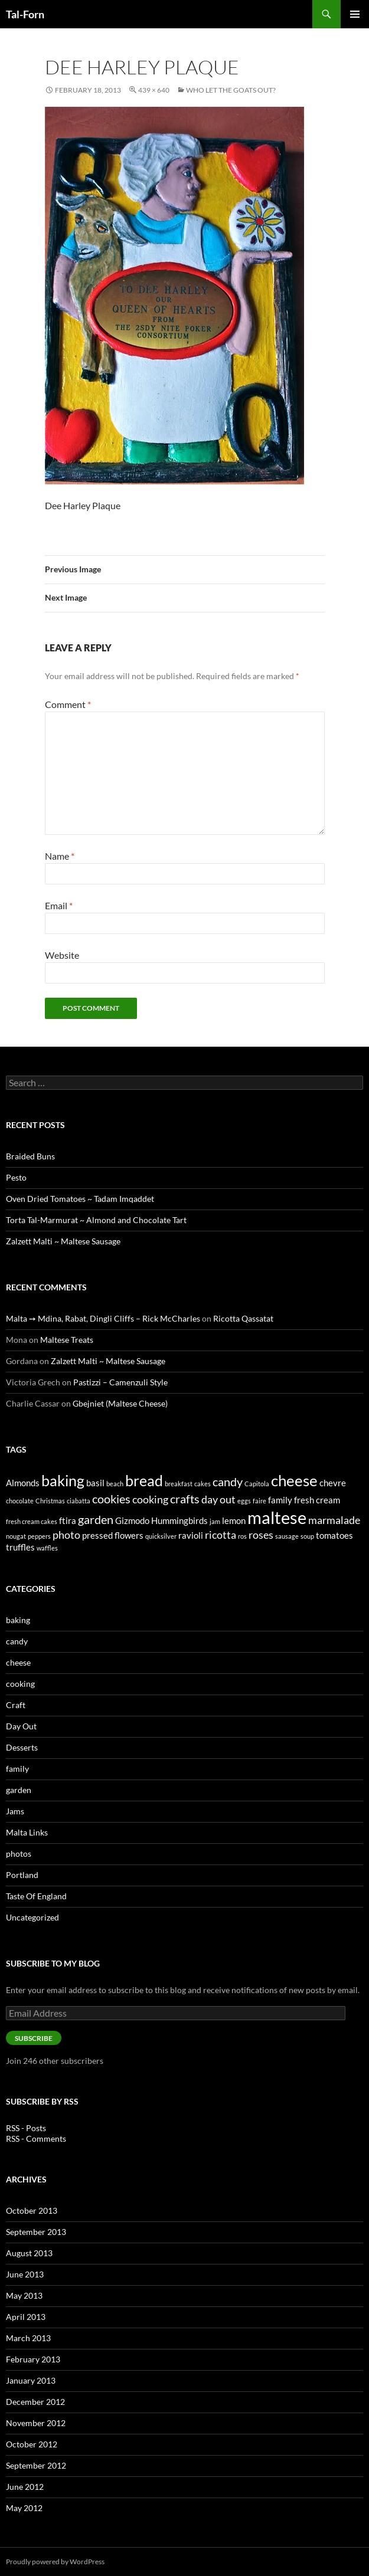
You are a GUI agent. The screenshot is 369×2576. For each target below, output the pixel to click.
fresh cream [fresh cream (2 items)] (317, 1500)
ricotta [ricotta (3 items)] (220, 1534)
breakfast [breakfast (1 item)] (178, 1483)
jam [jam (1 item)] (215, 1521)
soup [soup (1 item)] (307, 1536)
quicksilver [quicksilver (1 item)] (161, 1536)
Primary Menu (355, 14)
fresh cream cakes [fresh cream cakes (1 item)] (31, 1521)
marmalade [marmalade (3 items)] (334, 1519)
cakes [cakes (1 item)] (202, 1483)
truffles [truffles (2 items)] (20, 1547)
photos (18, 1854)
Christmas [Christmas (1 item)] (50, 1501)
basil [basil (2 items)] (95, 1482)
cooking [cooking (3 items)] (150, 1499)
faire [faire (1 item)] (259, 1501)
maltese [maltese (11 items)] (276, 1517)
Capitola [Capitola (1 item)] (256, 1483)
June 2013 (25, 2274)
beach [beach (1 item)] (114, 1483)
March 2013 (28, 2338)
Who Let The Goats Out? (231, 90)
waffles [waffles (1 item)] (47, 1548)
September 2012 (36, 2465)
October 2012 (31, 2444)
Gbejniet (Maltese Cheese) (120, 1403)
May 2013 (24, 2295)
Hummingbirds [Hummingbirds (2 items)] (179, 1520)
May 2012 (24, 2508)
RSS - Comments (36, 2138)
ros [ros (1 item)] (242, 1536)
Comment (68, 704)
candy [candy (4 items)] (228, 1481)
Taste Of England (36, 1896)
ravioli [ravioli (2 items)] (190, 1535)
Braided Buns (30, 1156)
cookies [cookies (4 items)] (111, 1499)
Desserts (22, 1747)
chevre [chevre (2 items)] (332, 1482)
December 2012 (35, 2402)
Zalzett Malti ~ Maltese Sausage (63, 1241)
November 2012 (36, 2423)
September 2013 (36, 2232)
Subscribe (34, 2038)
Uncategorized (32, 1917)
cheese (18, 1662)
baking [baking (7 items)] (62, 1480)
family (17, 1769)
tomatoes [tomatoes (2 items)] (334, 1535)
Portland (22, 1875)
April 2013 (25, 2317)
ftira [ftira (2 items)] (67, 1520)
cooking (20, 1684)
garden (18, 1790)
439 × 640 (153, 90)
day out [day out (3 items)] (218, 1499)
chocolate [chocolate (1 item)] (20, 1501)
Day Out (21, 1726)
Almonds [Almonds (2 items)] (23, 1482)
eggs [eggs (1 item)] (244, 1501)
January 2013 (30, 2380)
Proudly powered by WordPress (55, 2561)
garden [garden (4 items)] (95, 1519)
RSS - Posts (26, 2128)
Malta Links (27, 1832)
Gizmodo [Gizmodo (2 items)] (132, 1520)
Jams (15, 1811)
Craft (15, 1705)
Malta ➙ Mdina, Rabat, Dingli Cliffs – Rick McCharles (103, 1318)
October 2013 (31, 2210)
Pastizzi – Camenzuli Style (120, 1382)
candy (17, 1641)
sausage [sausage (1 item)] (287, 1536)
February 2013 (33, 2359)
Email (59, 905)
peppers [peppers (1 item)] (39, 1536)
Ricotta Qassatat (243, 1318)
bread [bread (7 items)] (144, 1480)
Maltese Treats (66, 1340)
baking (18, 1620)
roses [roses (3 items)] (261, 1534)
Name (59, 855)
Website (62, 955)
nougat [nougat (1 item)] (16, 1536)
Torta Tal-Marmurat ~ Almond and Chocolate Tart (96, 1220)
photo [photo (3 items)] (66, 1534)
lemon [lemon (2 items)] (234, 1520)
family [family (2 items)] (280, 1500)
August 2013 (29, 2253)
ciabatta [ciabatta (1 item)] (78, 1501)
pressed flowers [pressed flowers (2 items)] (112, 1535)
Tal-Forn (25, 14)
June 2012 (25, 2487)
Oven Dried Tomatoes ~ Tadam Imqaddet (80, 1199)
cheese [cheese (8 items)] (294, 1480)
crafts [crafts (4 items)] (185, 1499)
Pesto (16, 1177)
